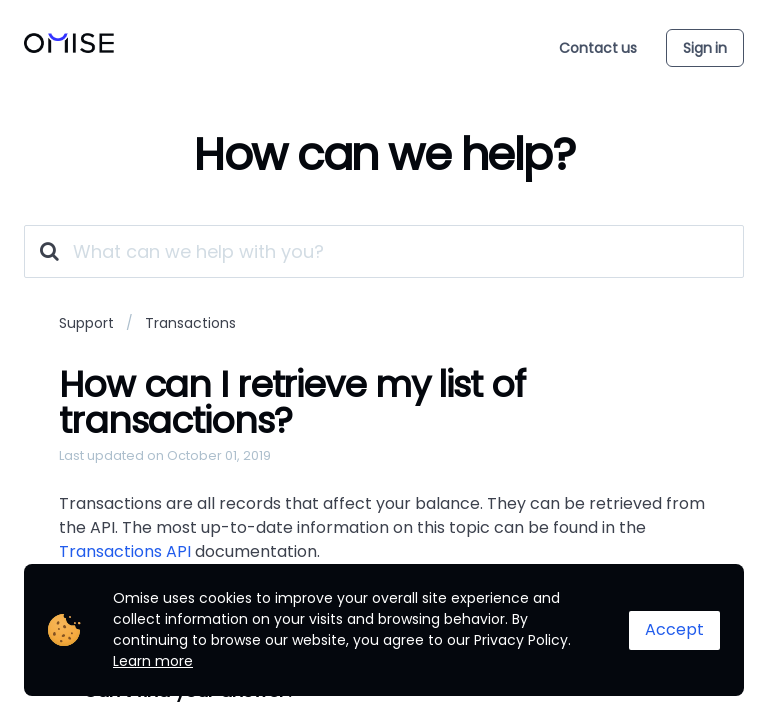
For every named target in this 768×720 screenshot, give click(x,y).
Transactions (190, 323)
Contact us (598, 48)
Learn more (153, 661)
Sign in (705, 48)
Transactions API (125, 551)
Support (86, 323)
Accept (674, 629)
